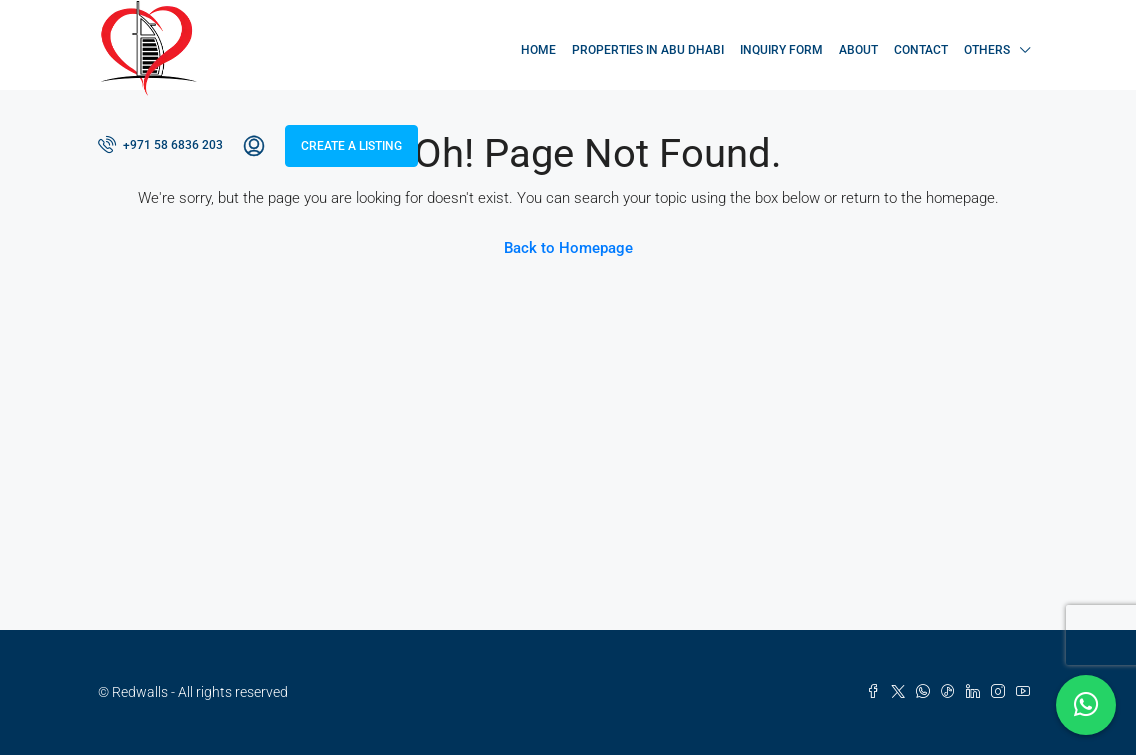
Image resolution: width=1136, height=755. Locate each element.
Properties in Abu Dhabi (648, 50)
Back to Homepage (568, 248)
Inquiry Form (781, 50)
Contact (921, 50)
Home (538, 50)
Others (987, 50)
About (858, 50)
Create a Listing (351, 146)
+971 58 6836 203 (160, 144)
